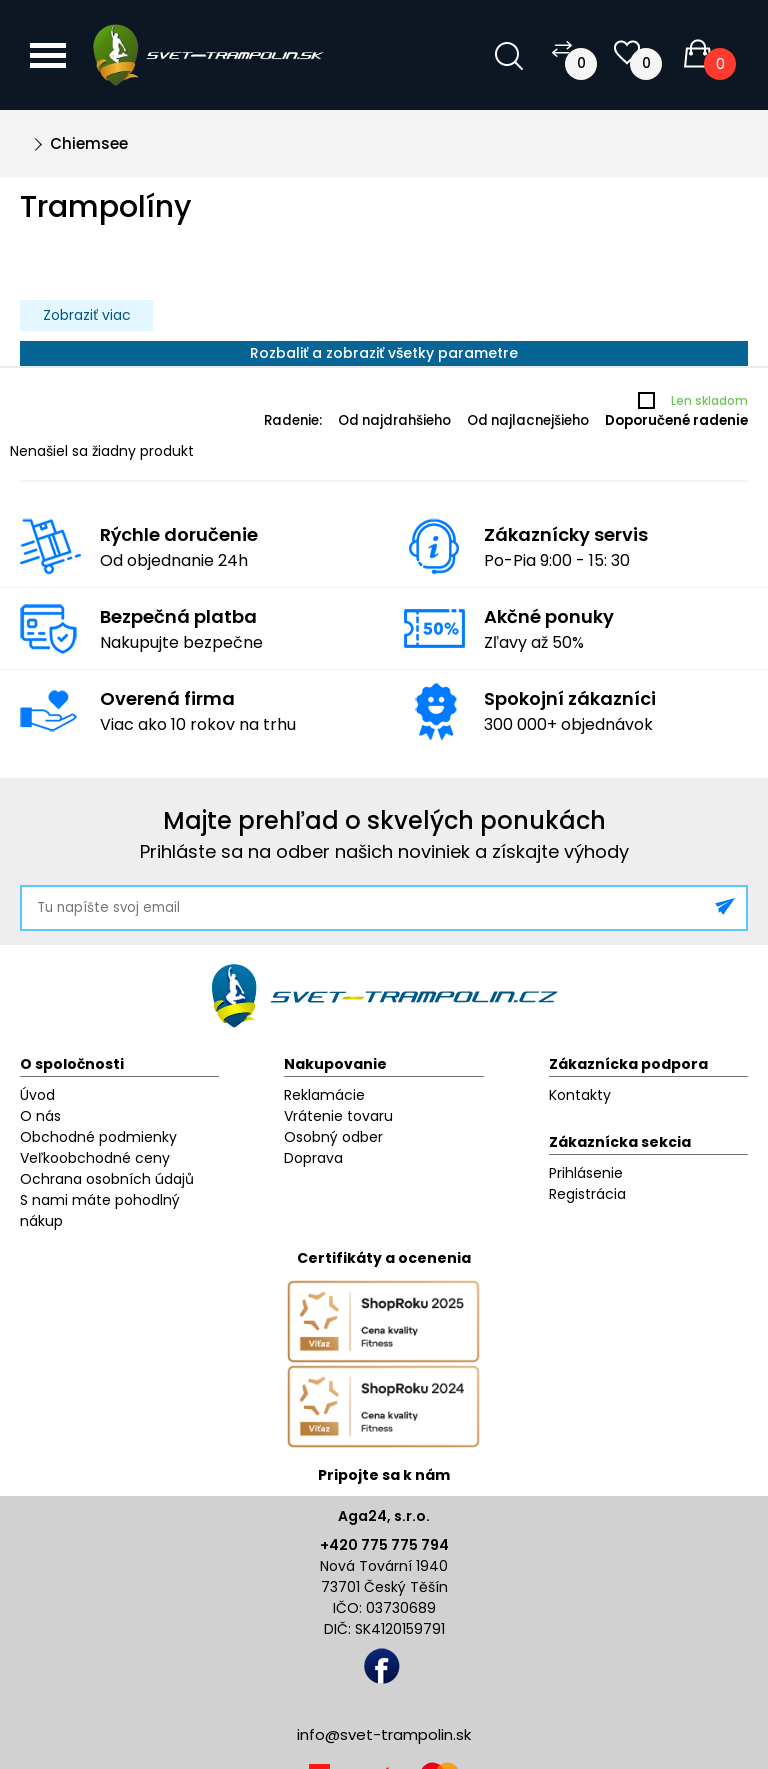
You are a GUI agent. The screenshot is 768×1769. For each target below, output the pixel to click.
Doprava (313, 1158)
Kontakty (580, 1095)
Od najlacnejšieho (528, 420)
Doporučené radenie (676, 420)
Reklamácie (324, 1095)
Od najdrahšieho (394, 420)
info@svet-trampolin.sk (384, 1734)
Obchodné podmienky (98, 1137)
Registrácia (587, 1194)
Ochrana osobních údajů (107, 1179)
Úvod (37, 1095)
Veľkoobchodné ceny (95, 1158)
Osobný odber (333, 1137)
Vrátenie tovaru (338, 1116)
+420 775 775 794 (384, 1545)
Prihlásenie (586, 1173)
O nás (40, 1116)
